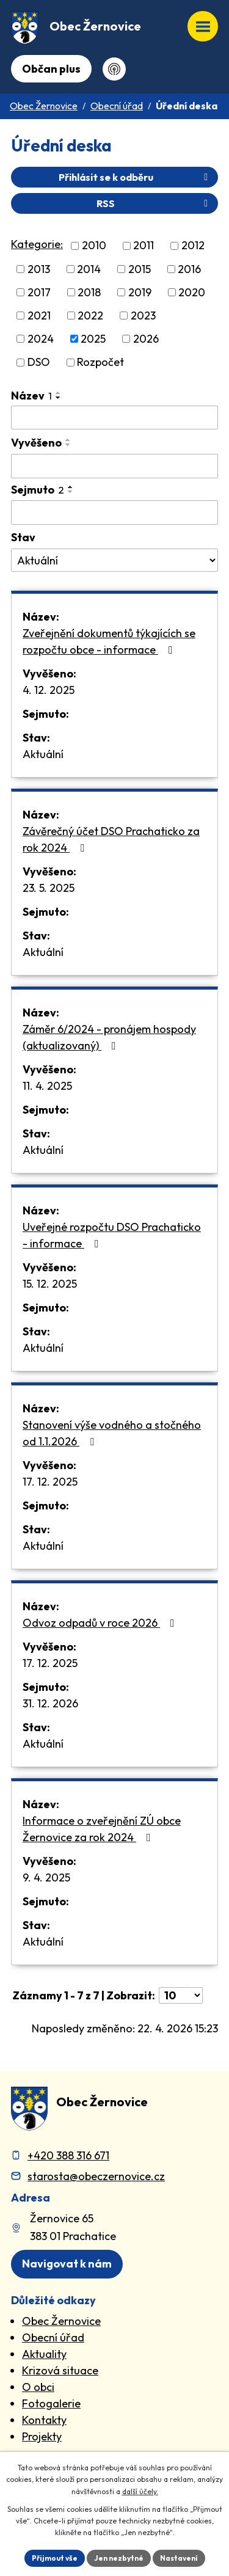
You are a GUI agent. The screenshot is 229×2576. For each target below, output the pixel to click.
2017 (39, 292)
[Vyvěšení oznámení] (114, 466)
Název (31, 396)
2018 (89, 292)
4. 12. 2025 (49, 690)
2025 (93, 339)
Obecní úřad (116, 106)
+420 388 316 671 (68, 2155)
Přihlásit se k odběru (135, 177)
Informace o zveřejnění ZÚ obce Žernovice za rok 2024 (102, 1829)
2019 (139, 292)
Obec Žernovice (44, 106)
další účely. (140, 2491)
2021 (39, 315)
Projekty (42, 2436)
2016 (189, 269)
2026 (146, 339)
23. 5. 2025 (49, 888)
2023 (143, 315)
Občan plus (51, 69)
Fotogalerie (51, 2403)
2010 (94, 246)
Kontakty (44, 2420)
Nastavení (179, 2558)
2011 (143, 246)
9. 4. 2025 (46, 1877)
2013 (38, 269)
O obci (38, 2387)
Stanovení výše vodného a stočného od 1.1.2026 (112, 1433)
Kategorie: (37, 244)
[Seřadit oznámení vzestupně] (58, 392)
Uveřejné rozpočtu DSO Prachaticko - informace (112, 1235)
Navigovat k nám (67, 2264)
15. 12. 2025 (50, 1284)
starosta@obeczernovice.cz (96, 2176)
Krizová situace (60, 2370)
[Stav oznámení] (114, 560)
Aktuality (44, 2354)
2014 (89, 269)
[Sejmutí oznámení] (114, 512)
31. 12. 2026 (50, 1703)
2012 (193, 246)
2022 (90, 315)
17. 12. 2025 (50, 1482)
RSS (154, 203)
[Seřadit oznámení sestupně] (58, 397)
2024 (40, 339)
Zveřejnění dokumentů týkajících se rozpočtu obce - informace (109, 641)
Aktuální (43, 754)
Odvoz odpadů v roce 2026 (101, 1623)
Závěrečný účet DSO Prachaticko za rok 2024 (111, 839)
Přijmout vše (55, 2558)
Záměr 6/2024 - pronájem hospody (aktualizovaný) (109, 1037)
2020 (191, 292)
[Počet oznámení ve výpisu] (181, 1995)
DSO (38, 363)
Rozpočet (100, 363)
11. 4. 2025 (47, 1086)
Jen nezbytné (119, 2558)
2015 (139, 269)
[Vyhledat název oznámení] (114, 418)
